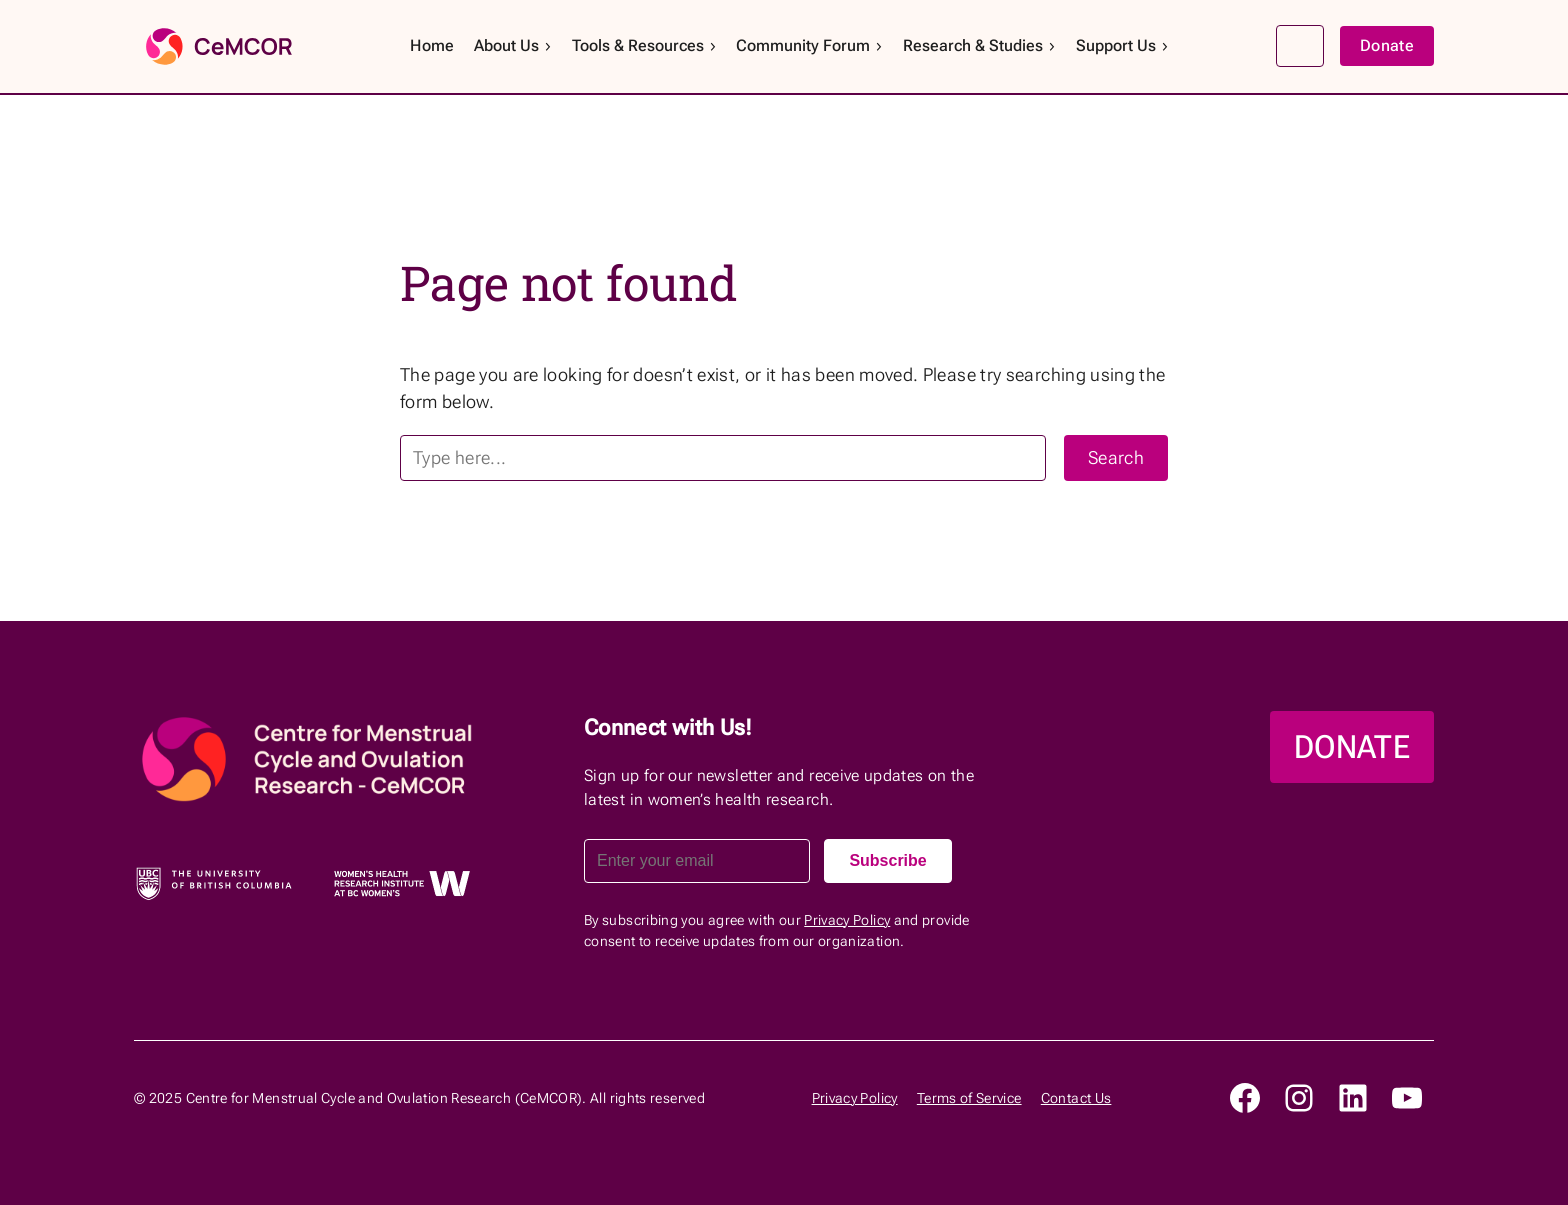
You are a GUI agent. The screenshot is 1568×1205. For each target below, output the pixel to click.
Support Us (1123, 45)
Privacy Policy (847, 920)
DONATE (1352, 747)
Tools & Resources (645, 45)
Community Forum (810, 45)
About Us (513, 45)
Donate (1387, 45)
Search (1300, 46)
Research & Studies (980, 45)
